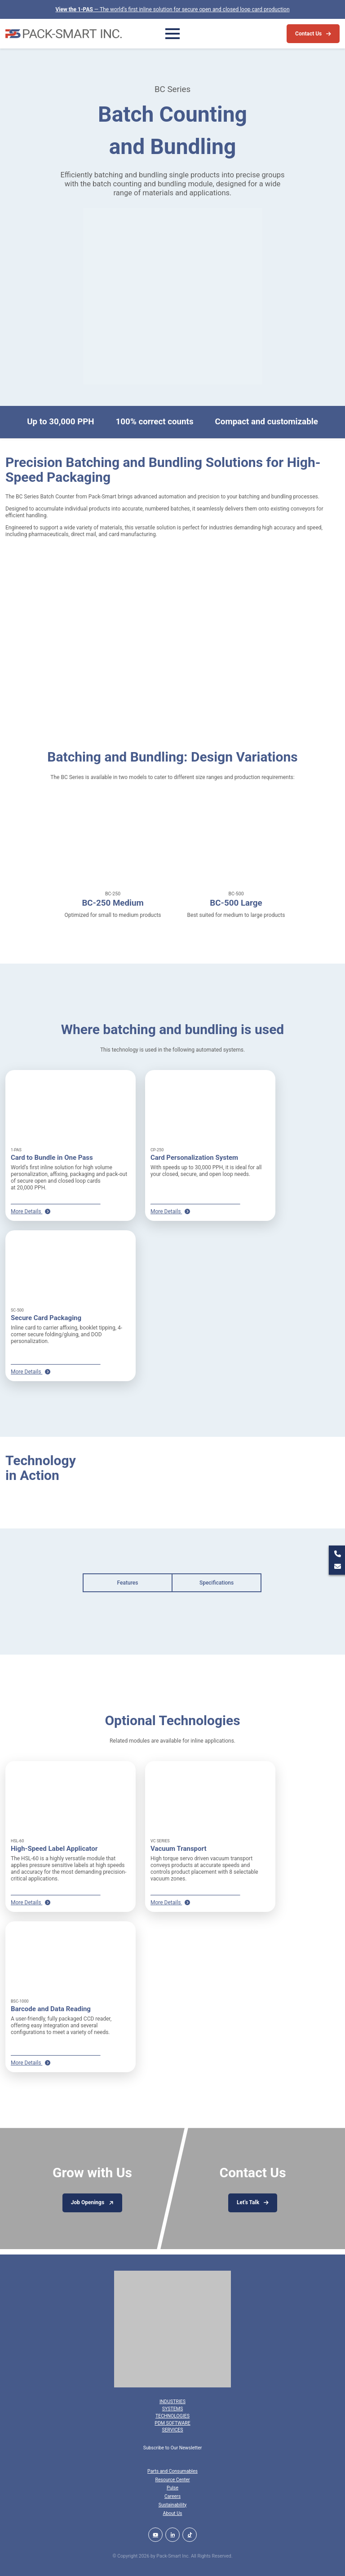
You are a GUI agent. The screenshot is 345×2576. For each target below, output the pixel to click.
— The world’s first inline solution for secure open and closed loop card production (172, 9)
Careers (172, 2496)
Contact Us (308, 34)
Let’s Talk (248, 2202)
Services (172, 2430)
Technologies (172, 2416)
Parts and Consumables (172, 2471)
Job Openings (87, 2202)
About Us (172, 2513)
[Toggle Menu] (172, 33)
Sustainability (173, 2505)
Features (127, 1583)
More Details (30, 1211)
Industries (172, 2401)
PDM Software (172, 2423)
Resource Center (172, 2480)
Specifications (216, 1583)
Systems (172, 2409)
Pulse (172, 2488)
